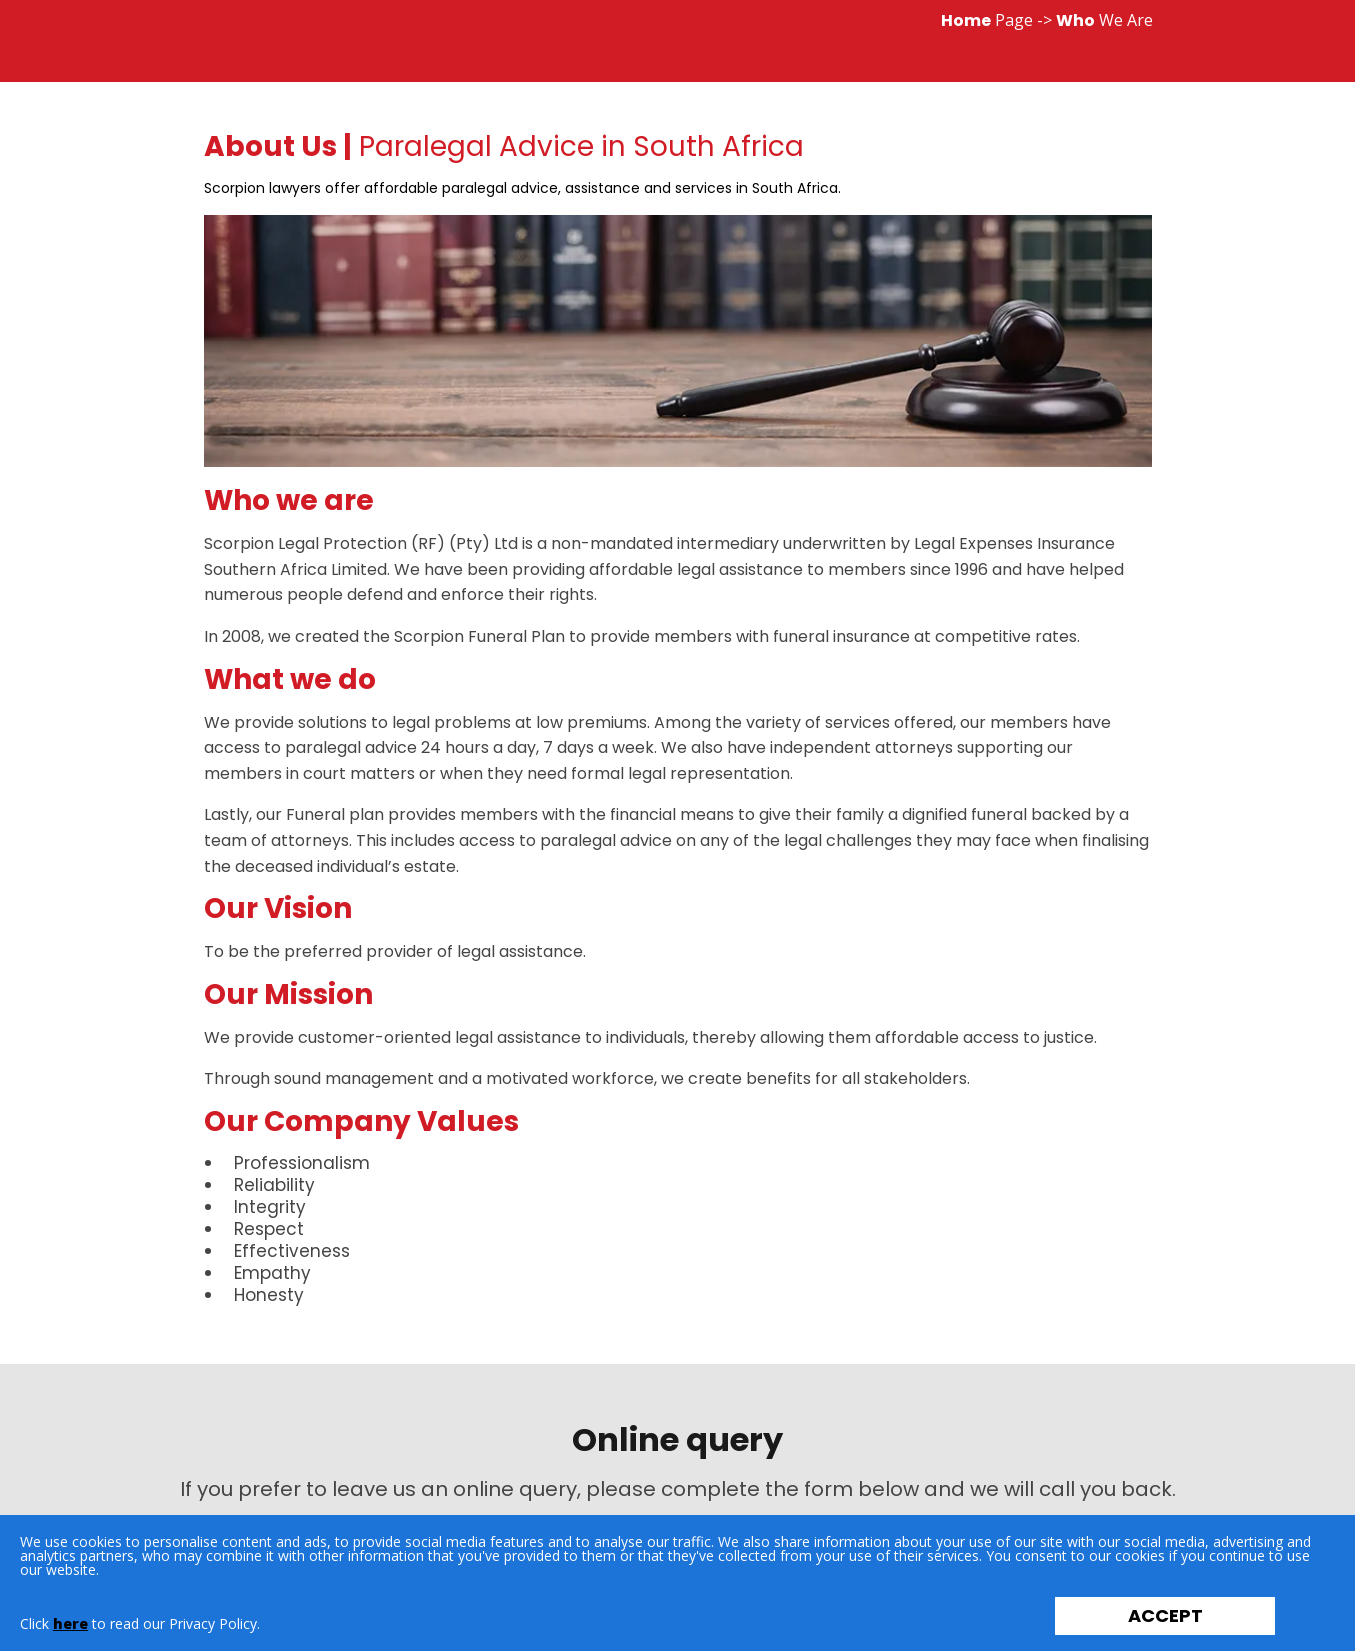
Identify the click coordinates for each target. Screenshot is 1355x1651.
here (70, 1623)
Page (987, 20)
